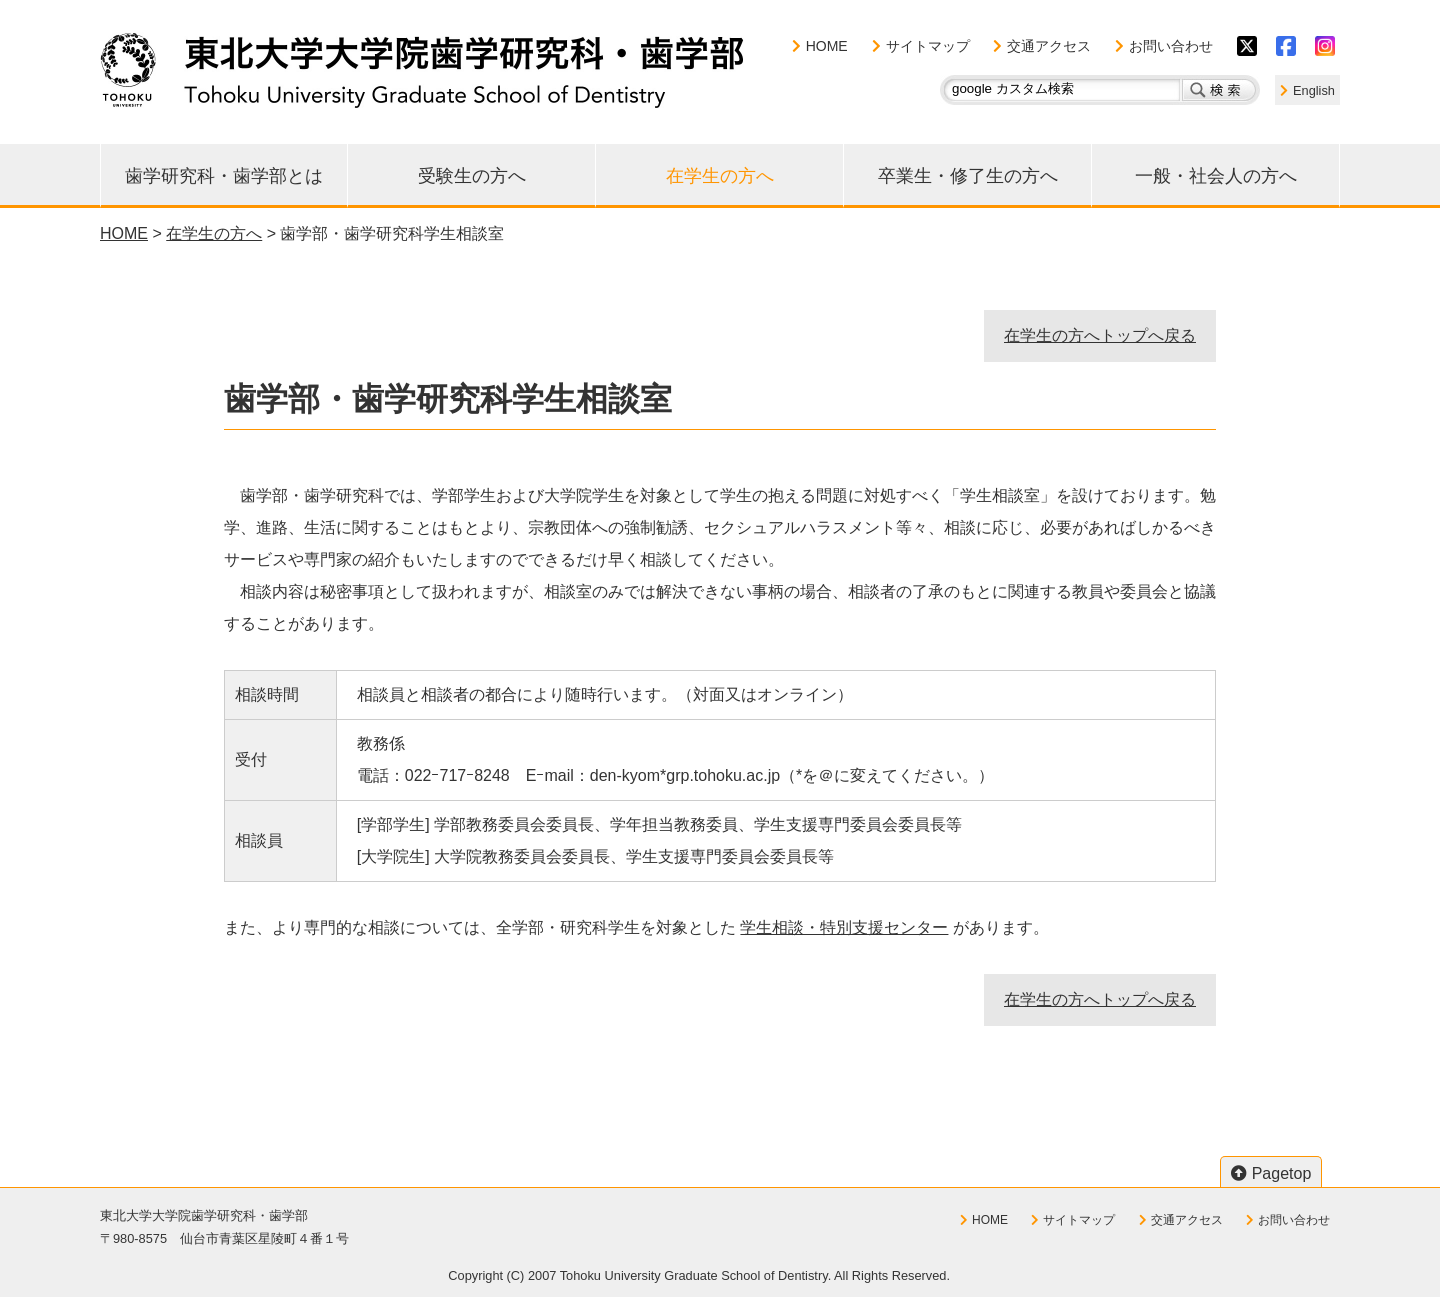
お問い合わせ (1171, 46)
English (1314, 90)
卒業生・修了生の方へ (968, 176)
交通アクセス (1049, 46)
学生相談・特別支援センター (844, 927)
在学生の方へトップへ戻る (1100, 335)
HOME (827, 46)
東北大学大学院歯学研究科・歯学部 (422, 70)
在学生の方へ (720, 176)
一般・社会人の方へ (1216, 176)
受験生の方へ (472, 176)
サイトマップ (928, 46)
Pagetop (1282, 1173)
